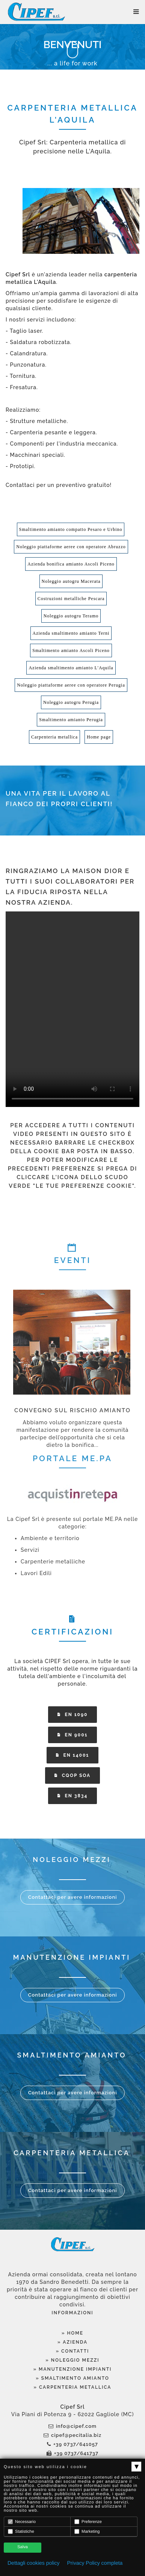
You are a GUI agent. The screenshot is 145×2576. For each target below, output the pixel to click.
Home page (99, 737)
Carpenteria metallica (54, 737)
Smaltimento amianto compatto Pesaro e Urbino (70, 529)
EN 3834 (72, 1795)
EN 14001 (72, 1755)
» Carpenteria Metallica (73, 2387)
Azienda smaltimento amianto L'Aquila (71, 667)
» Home (72, 2333)
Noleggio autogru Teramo (71, 616)
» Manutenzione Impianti (72, 2369)
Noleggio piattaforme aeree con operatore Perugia (71, 685)
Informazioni (72, 2312)
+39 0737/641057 (72, 2444)
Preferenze (88, 2521)
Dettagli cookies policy (34, 2563)
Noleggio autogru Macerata (71, 581)
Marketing (87, 2531)
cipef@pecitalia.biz (72, 2435)
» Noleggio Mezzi (72, 2360)
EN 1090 (72, 1714)
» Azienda (72, 2342)
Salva (22, 2547)
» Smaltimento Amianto (72, 2378)
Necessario (22, 2521)
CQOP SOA (72, 1775)
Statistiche (21, 2531)
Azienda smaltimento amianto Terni (71, 633)
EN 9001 (72, 1735)
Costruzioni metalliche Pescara (71, 598)
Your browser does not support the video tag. (72, 1009)
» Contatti (72, 2351)
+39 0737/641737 (72, 2453)
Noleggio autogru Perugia (71, 702)
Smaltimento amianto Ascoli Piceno (70, 650)
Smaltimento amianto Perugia (71, 719)
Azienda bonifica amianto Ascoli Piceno (70, 564)
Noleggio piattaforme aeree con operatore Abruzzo (71, 546)
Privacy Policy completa (95, 2563)
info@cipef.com (72, 2426)
